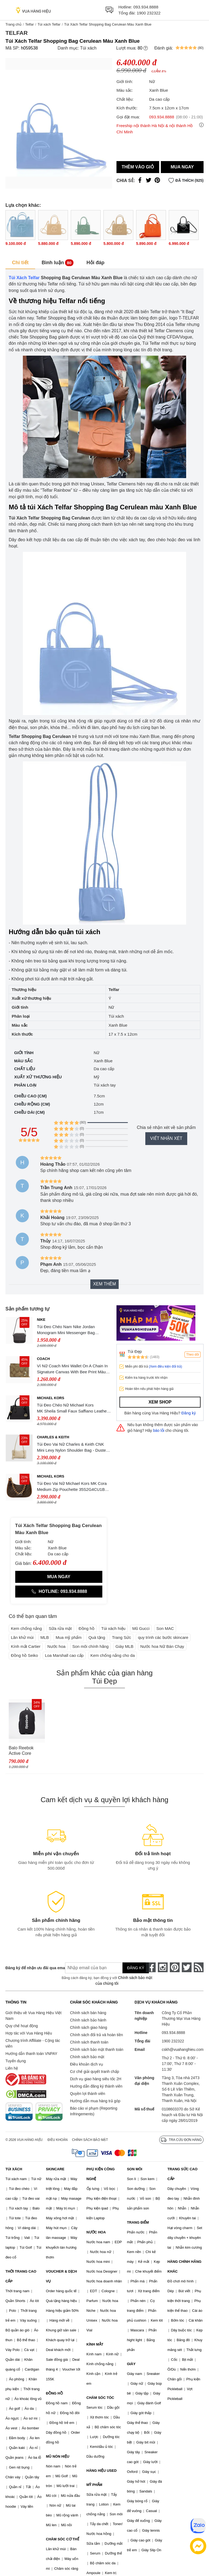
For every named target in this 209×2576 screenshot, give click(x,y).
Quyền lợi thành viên (87, 2093)
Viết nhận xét (166, 1138)
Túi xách (88, 48)
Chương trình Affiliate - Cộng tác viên (32, 2043)
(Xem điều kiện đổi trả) (165, 1366)
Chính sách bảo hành (88, 2020)
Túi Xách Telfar (24, 277)
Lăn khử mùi (22, 1637)
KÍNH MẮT (95, 2344)
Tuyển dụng (15, 2061)
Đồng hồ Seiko (24, 1655)
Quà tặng (96, 1637)
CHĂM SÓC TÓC (100, 2398)
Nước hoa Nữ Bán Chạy (162, 1646)
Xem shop (160, 1402)
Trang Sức (121, 1637)
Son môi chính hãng (90, 1646)
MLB (45, 1637)
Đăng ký (189, 1413)
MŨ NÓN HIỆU (57, 2456)
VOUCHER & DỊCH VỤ (61, 2276)
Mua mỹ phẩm (69, 1637)
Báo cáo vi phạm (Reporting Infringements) (93, 2111)
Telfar (29, 24)
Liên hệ (11, 2068)
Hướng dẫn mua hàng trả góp (95, 2101)
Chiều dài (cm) (29, 1112)
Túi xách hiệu (113, 1628)
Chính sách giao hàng (88, 2027)
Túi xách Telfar (49, 24)
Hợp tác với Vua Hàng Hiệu (28, 2033)
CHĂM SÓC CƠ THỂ (62, 2539)
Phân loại (25, 1085)
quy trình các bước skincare (163, 1637)
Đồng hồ (86, 1628)
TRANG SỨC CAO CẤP (182, 2174)
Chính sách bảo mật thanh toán (96, 2049)
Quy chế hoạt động (21, 2026)
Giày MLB (124, 1646)
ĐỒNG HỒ (54, 2393)
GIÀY (131, 2364)
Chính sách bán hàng (88, 2013)
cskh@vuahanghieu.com (183, 2049)
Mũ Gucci (140, 1628)
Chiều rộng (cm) (32, 1104)
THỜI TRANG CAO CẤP (20, 2276)
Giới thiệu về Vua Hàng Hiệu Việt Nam (33, 2016)
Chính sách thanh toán (89, 2042)
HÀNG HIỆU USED (102, 2471)
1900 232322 (149, 13)
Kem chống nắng (26, 1628)
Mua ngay (182, 167)
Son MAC (165, 1628)
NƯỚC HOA (96, 2232)
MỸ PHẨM (94, 2485)
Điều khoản (58, 2140)
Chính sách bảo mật (87, 2057)
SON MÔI (134, 2169)
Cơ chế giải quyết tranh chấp (94, 2071)
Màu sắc (23, 1060)
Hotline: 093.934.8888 (58, 1591)
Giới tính (23, 1052)
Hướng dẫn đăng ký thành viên (96, 2086)
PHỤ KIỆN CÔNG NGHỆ (101, 2174)
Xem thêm (104, 1284)
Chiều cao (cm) (30, 1096)
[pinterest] (175, 1967)
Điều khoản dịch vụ (86, 2064)
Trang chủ (13, 24)
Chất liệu (24, 1068)
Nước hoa (56, 1646)
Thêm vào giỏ (138, 167)
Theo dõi (192, 1354)
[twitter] (187, 1967)
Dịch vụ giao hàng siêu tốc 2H (95, 2079)
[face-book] (151, 1967)
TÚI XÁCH (13, 2169)
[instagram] (163, 1967)
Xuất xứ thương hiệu (38, 1077)
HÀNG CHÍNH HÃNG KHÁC (184, 2266)
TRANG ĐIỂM (138, 2222)
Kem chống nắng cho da (112, 1655)
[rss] (199, 1967)
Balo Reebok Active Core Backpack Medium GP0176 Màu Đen (26, 1751)
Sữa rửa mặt (60, 1628)
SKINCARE (55, 2169)
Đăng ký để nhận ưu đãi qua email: (31, 1968)
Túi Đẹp (135, 1351)
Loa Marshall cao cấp (64, 1655)
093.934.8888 (145, 7)
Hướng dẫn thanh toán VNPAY (31, 2053)
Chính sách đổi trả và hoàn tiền (96, 2035)
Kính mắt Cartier (26, 1646)
